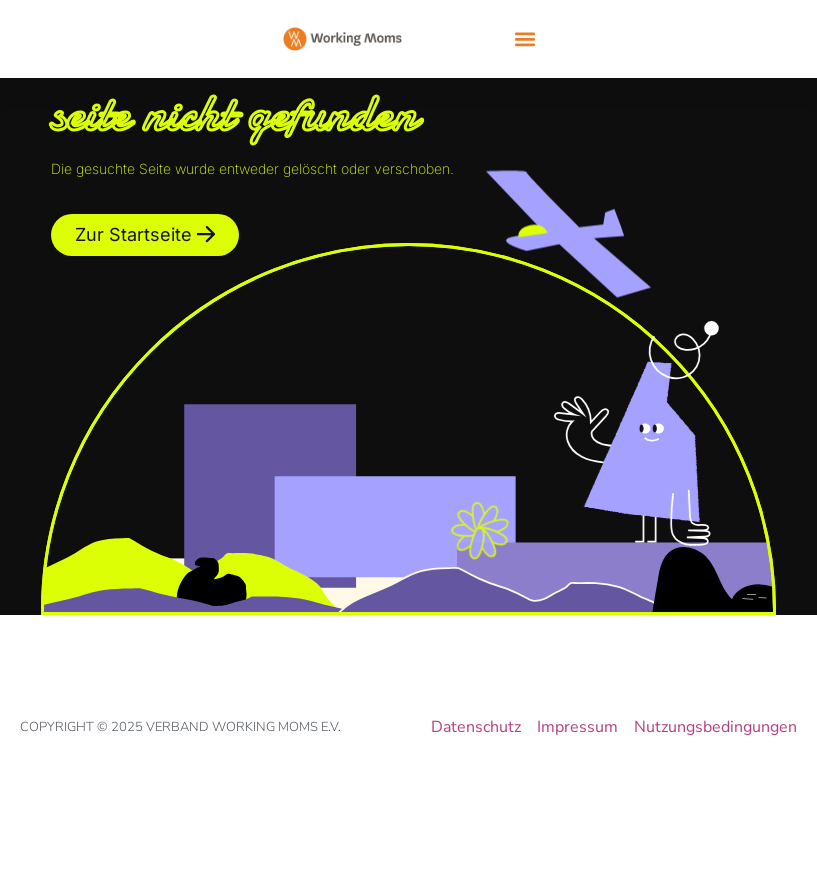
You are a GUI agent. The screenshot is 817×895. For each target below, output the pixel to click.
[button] (525, 39)
